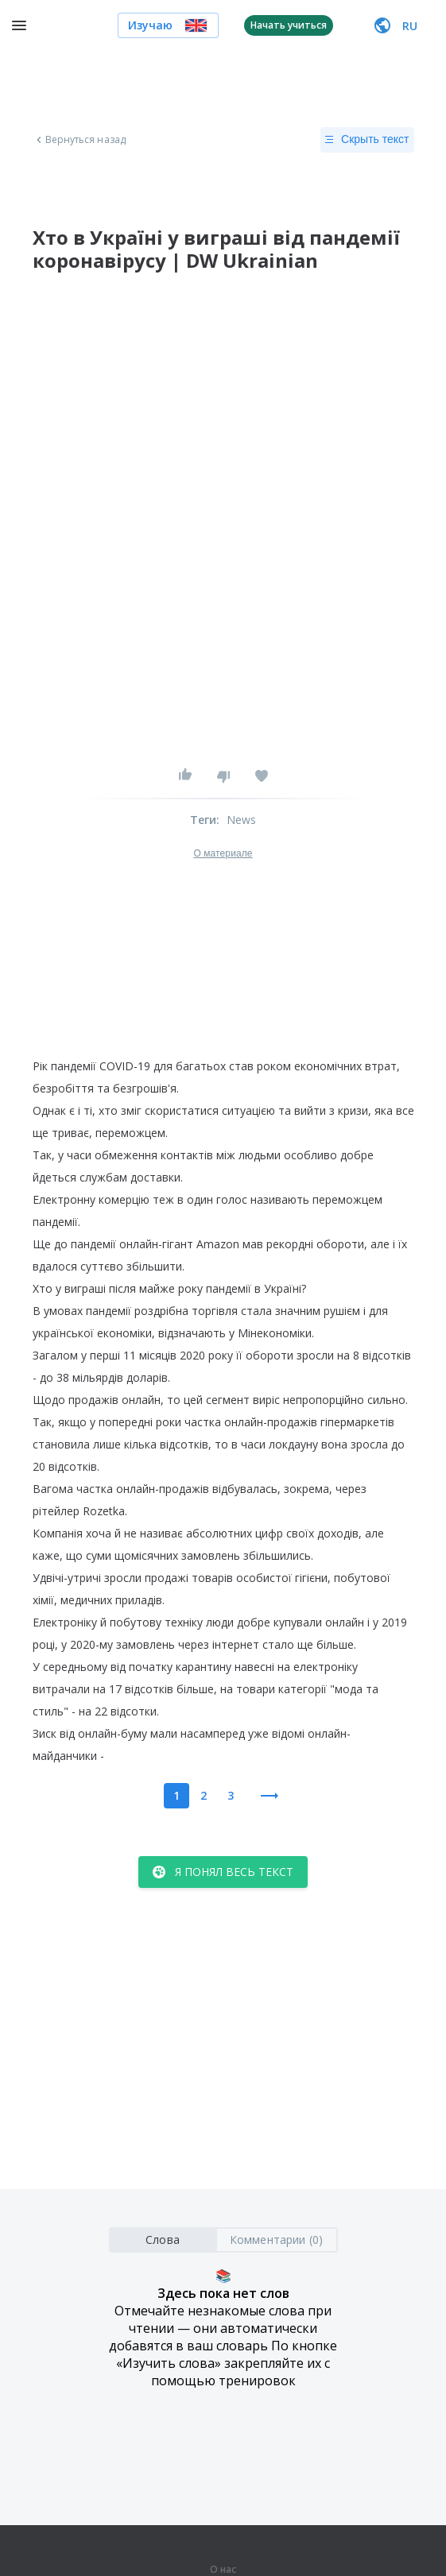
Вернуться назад (79, 140)
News (242, 819)
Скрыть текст (367, 140)
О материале (222, 853)
